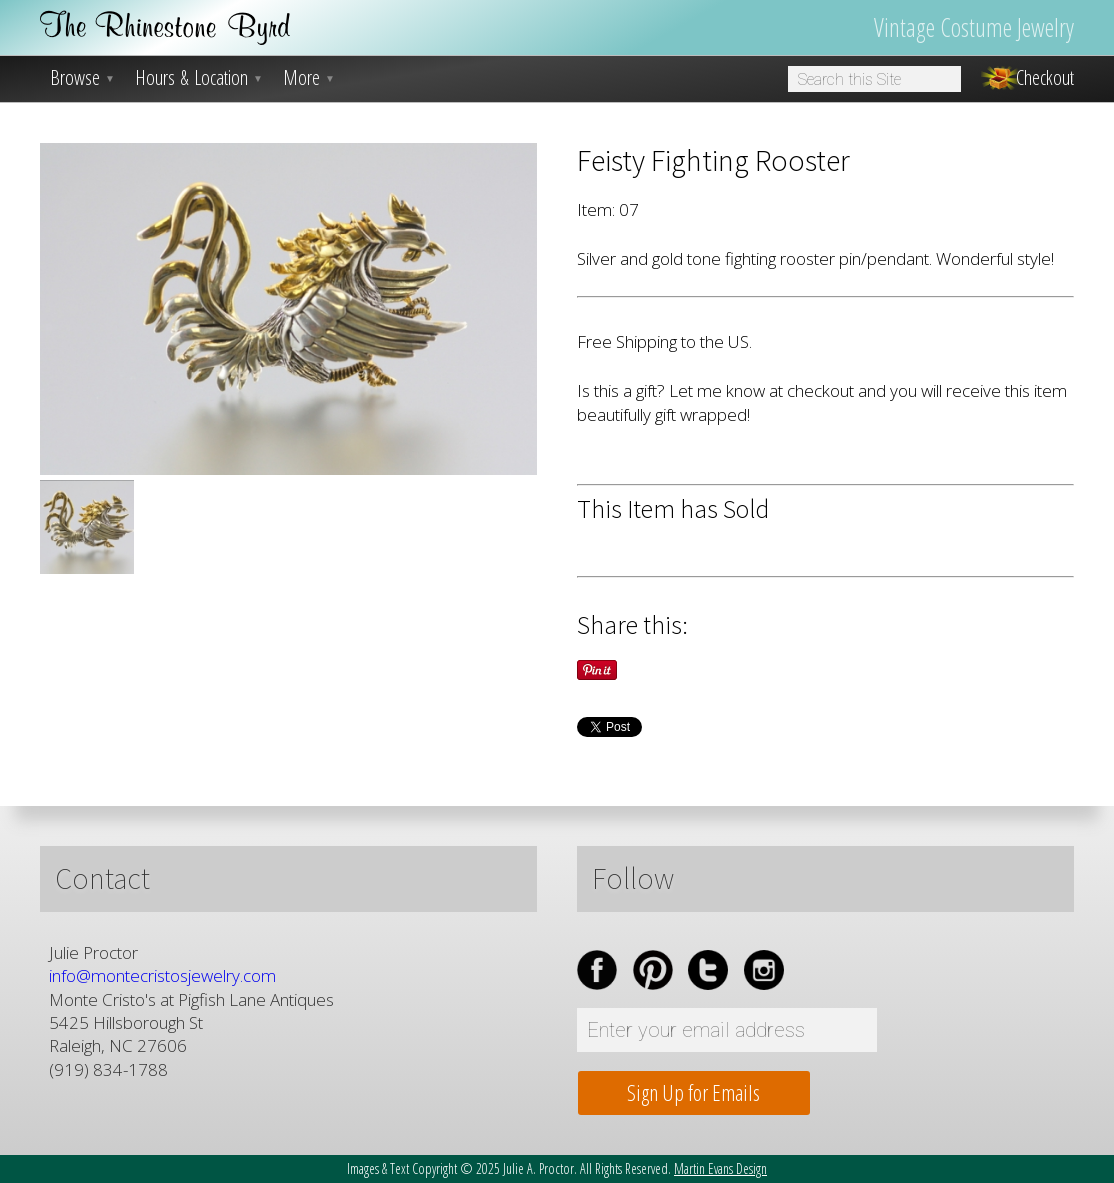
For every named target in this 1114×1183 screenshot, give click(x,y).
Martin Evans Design (720, 1168)
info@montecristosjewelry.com (162, 975)
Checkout (1045, 78)
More (309, 78)
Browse (82, 78)
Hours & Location (199, 78)
